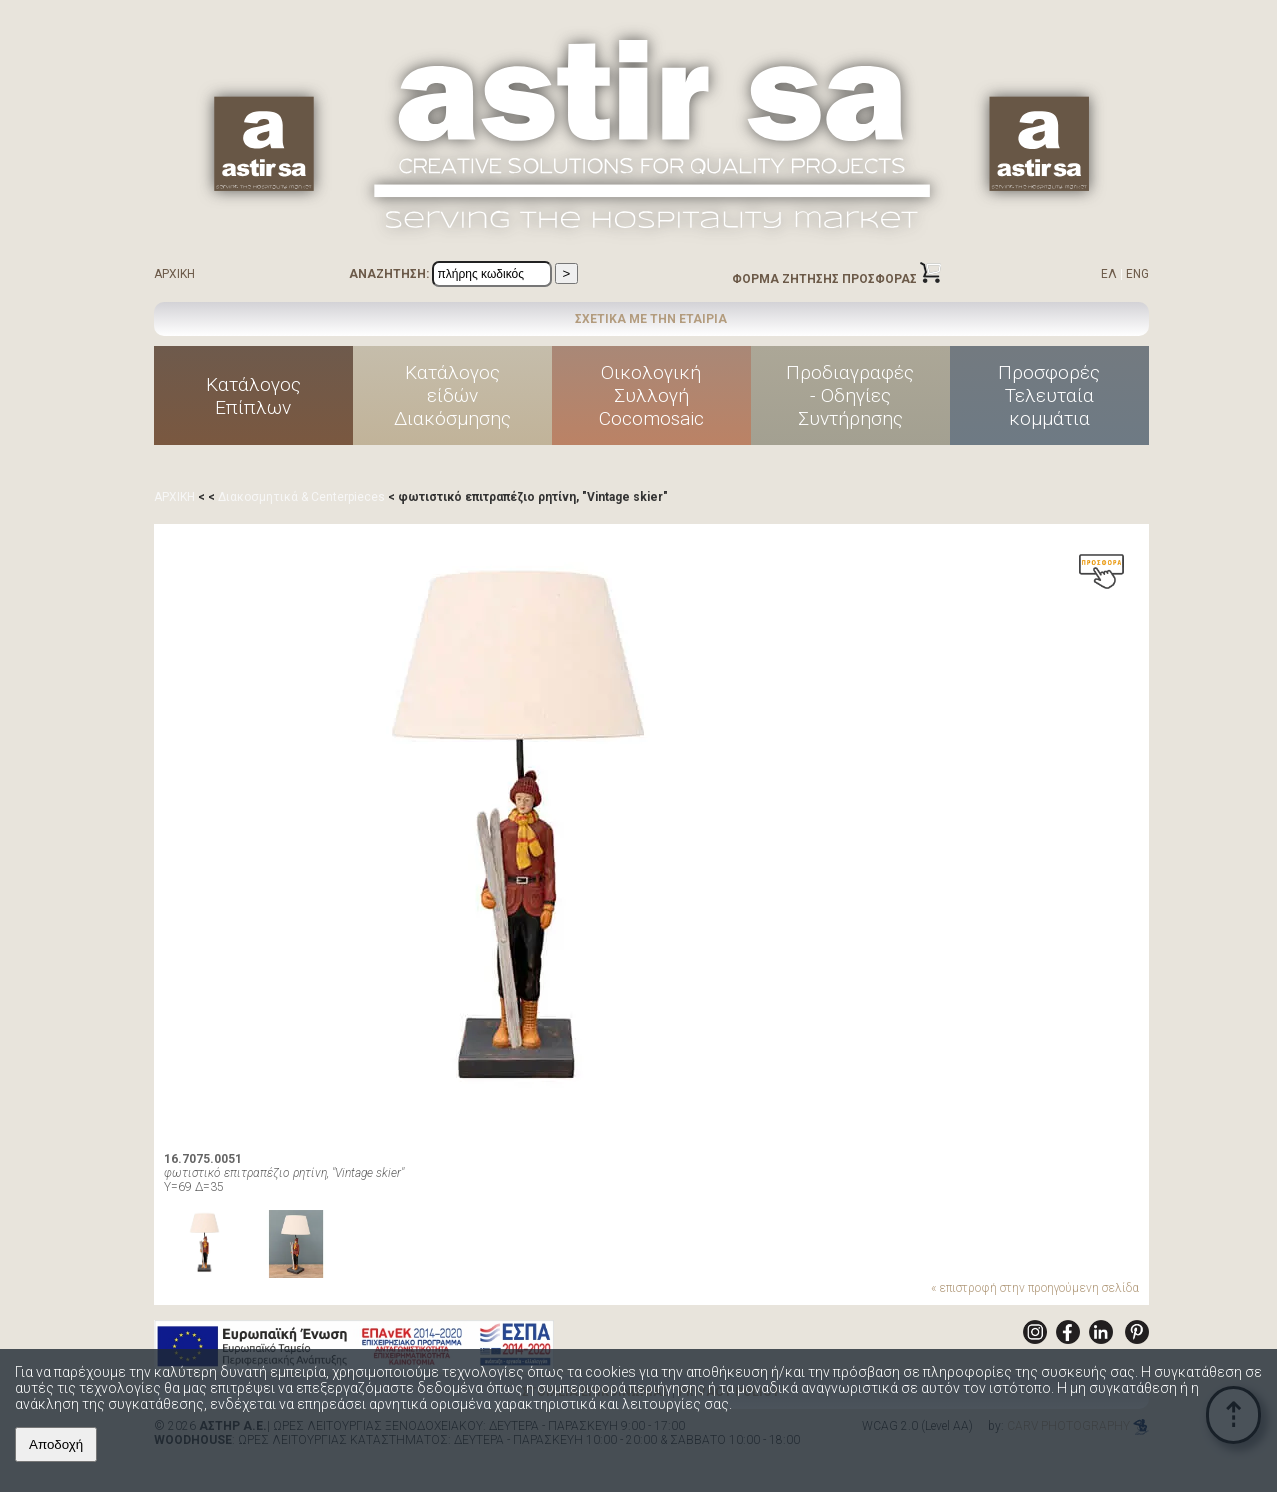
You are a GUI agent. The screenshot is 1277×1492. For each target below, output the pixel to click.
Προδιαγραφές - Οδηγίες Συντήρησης (850, 395)
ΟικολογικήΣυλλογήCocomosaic (651, 395)
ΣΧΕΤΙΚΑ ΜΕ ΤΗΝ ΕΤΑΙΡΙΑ (651, 319)
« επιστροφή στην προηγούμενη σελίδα (1035, 1288)
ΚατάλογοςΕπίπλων (253, 396)
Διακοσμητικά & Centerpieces (301, 497)
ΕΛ (1109, 274)
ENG (1137, 274)
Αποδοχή (56, 1444)
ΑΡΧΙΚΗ (174, 274)
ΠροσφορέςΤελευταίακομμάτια (1049, 395)
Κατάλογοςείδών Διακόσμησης (452, 395)
